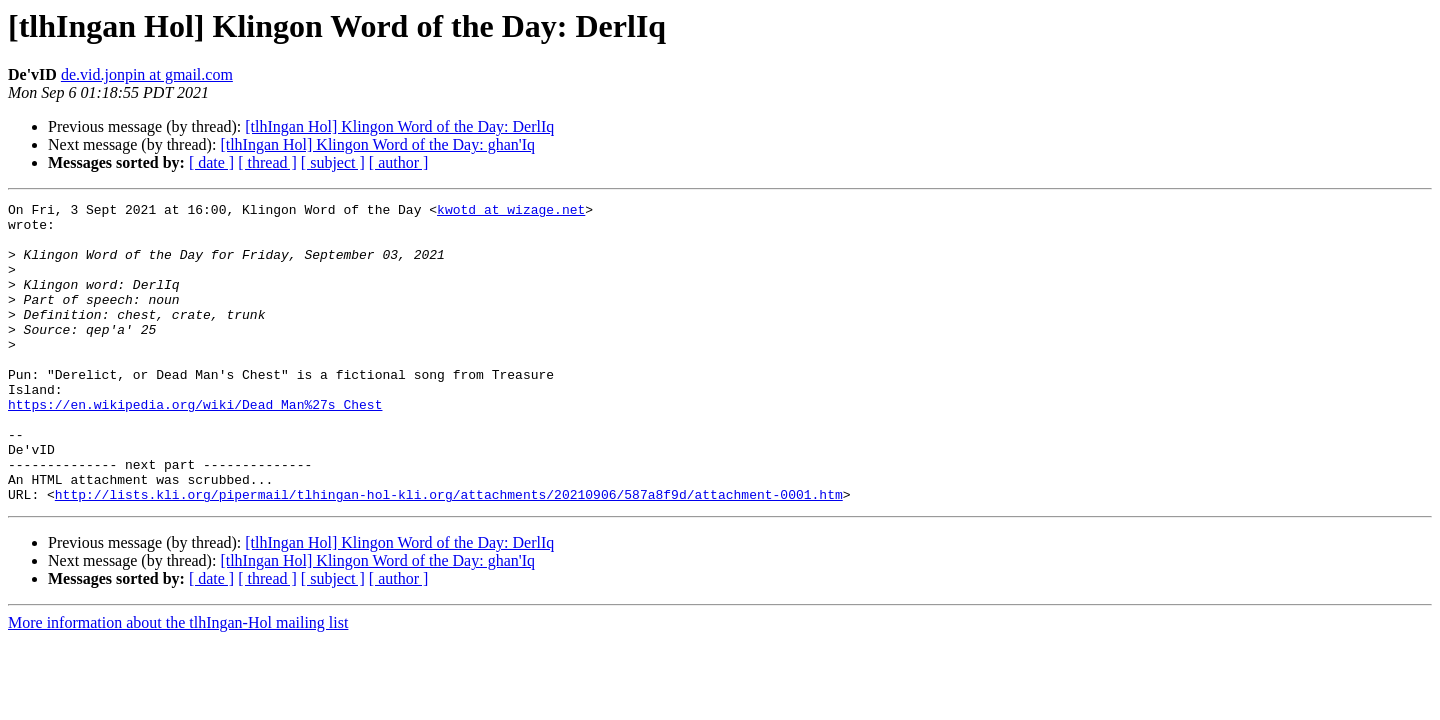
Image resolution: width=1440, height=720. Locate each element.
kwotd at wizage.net (511, 212)
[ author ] (399, 162)
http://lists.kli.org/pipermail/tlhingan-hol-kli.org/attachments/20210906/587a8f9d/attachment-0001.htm (449, 554)
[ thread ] (267, 162)
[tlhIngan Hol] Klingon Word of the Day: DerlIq (399, 126)
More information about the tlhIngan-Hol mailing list (178, 682)
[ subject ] (333, 162)
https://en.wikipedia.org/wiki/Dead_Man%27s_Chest (195, 446)
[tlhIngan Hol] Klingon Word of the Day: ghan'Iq (377, 144)
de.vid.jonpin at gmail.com (147, 74)
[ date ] (211, 162)
